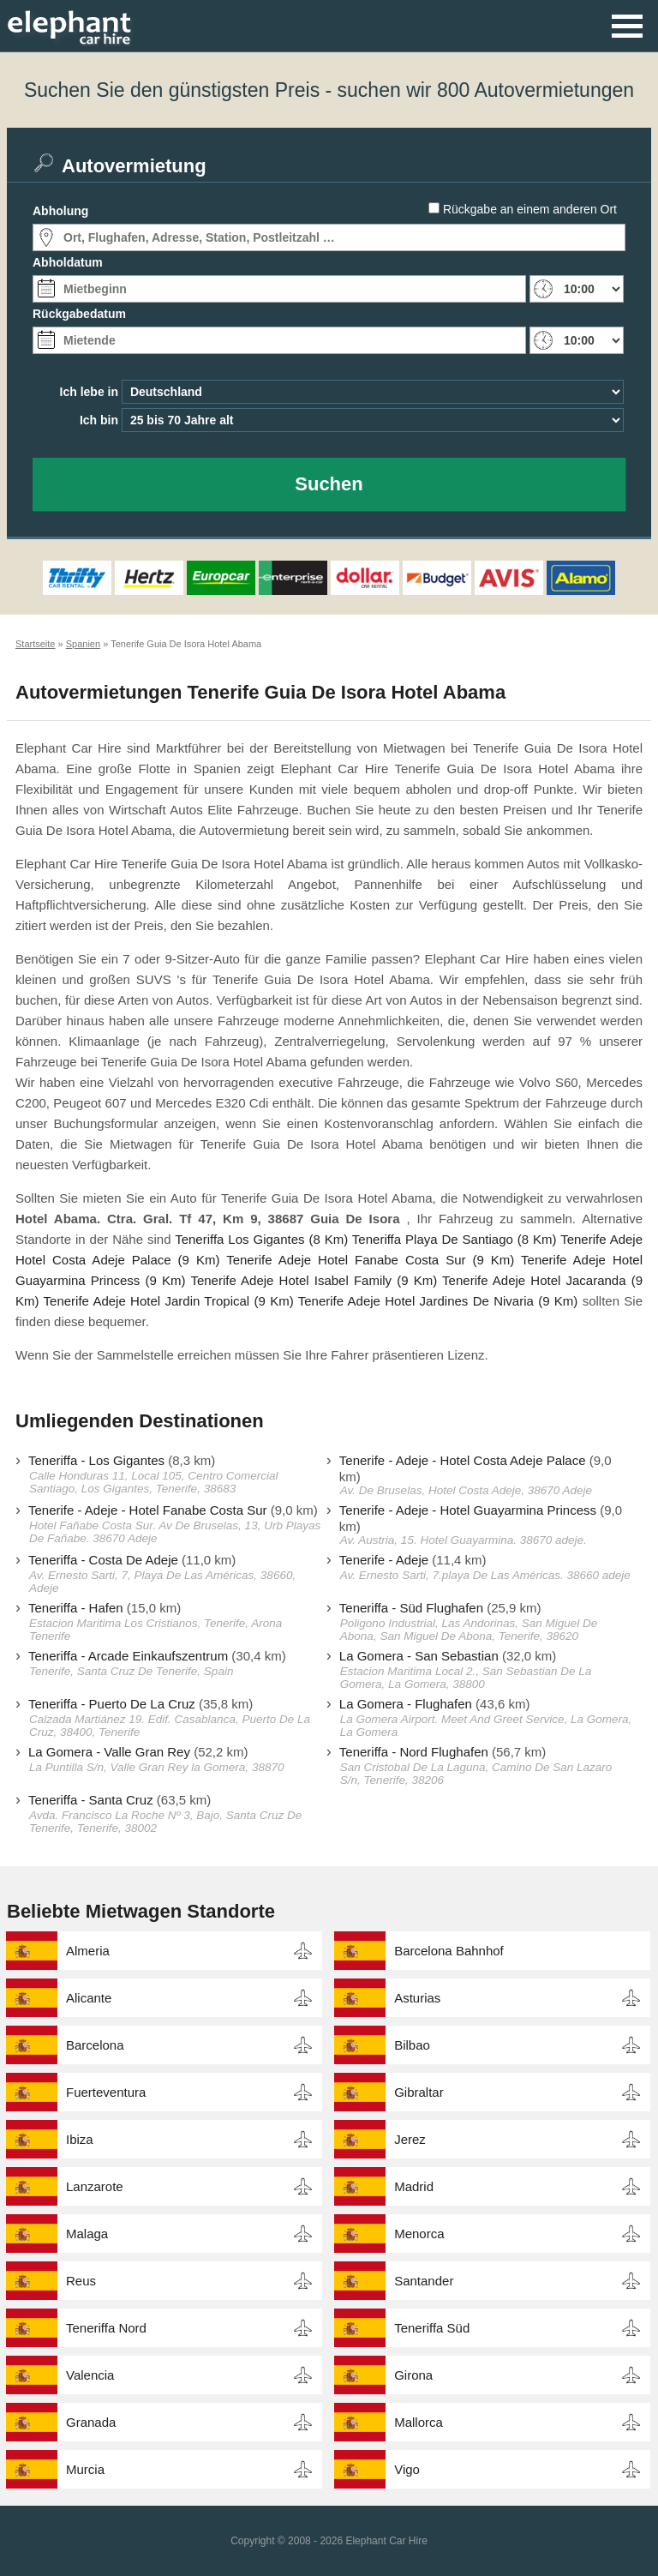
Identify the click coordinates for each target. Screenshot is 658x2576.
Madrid (414, 2186)
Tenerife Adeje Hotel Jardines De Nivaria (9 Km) (438, 1301)
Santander (423, 2280)
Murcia (85, 2469)
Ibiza (79, 2139)
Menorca (419, 2233)
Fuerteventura (106, 2092)
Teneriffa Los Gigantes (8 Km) (261, 1239)
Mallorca (418, 2422)
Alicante (88, 1998)
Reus (81, 2280)
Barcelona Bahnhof (449, 1950)
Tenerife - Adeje (383, 1559)
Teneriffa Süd (432, 2328)
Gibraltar (419, 2092)
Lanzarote (94, 2186)
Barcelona (95, 2045)
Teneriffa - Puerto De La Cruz (111, 1703)
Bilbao (412, 2045)
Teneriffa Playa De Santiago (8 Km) (454, 1239)
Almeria (88, 1950)
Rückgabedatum (79, 314)
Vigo (407, 2469)
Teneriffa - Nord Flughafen (413, 1751)
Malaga (87, 2233)
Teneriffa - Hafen (75, 1607)
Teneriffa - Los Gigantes (96, 1460)
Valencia (90, 2375)
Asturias (417, 1998)
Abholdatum (68, 262)
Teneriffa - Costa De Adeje (103, 1559)
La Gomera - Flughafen (405, 1703)
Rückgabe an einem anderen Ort (530, 209)
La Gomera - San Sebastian (419, 1655)
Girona (413, 2375)
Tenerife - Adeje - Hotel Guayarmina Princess (467, 1510)
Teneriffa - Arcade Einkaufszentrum (128, 1655)
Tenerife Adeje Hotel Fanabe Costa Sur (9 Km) (370, 1259)
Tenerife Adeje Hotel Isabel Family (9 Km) (313, 1280)
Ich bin (99, 420)
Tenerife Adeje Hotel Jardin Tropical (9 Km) (169, 1301)
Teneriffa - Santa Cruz (90, 1799)
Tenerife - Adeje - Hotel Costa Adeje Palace (462, 1460)
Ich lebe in (89, 392)
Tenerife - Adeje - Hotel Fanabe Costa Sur (147, 1510)
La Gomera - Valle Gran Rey (109, 1751)
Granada (91, 2422)
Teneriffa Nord (106, 2328)
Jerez (410, 2139)
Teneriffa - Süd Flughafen (411, 1607)
